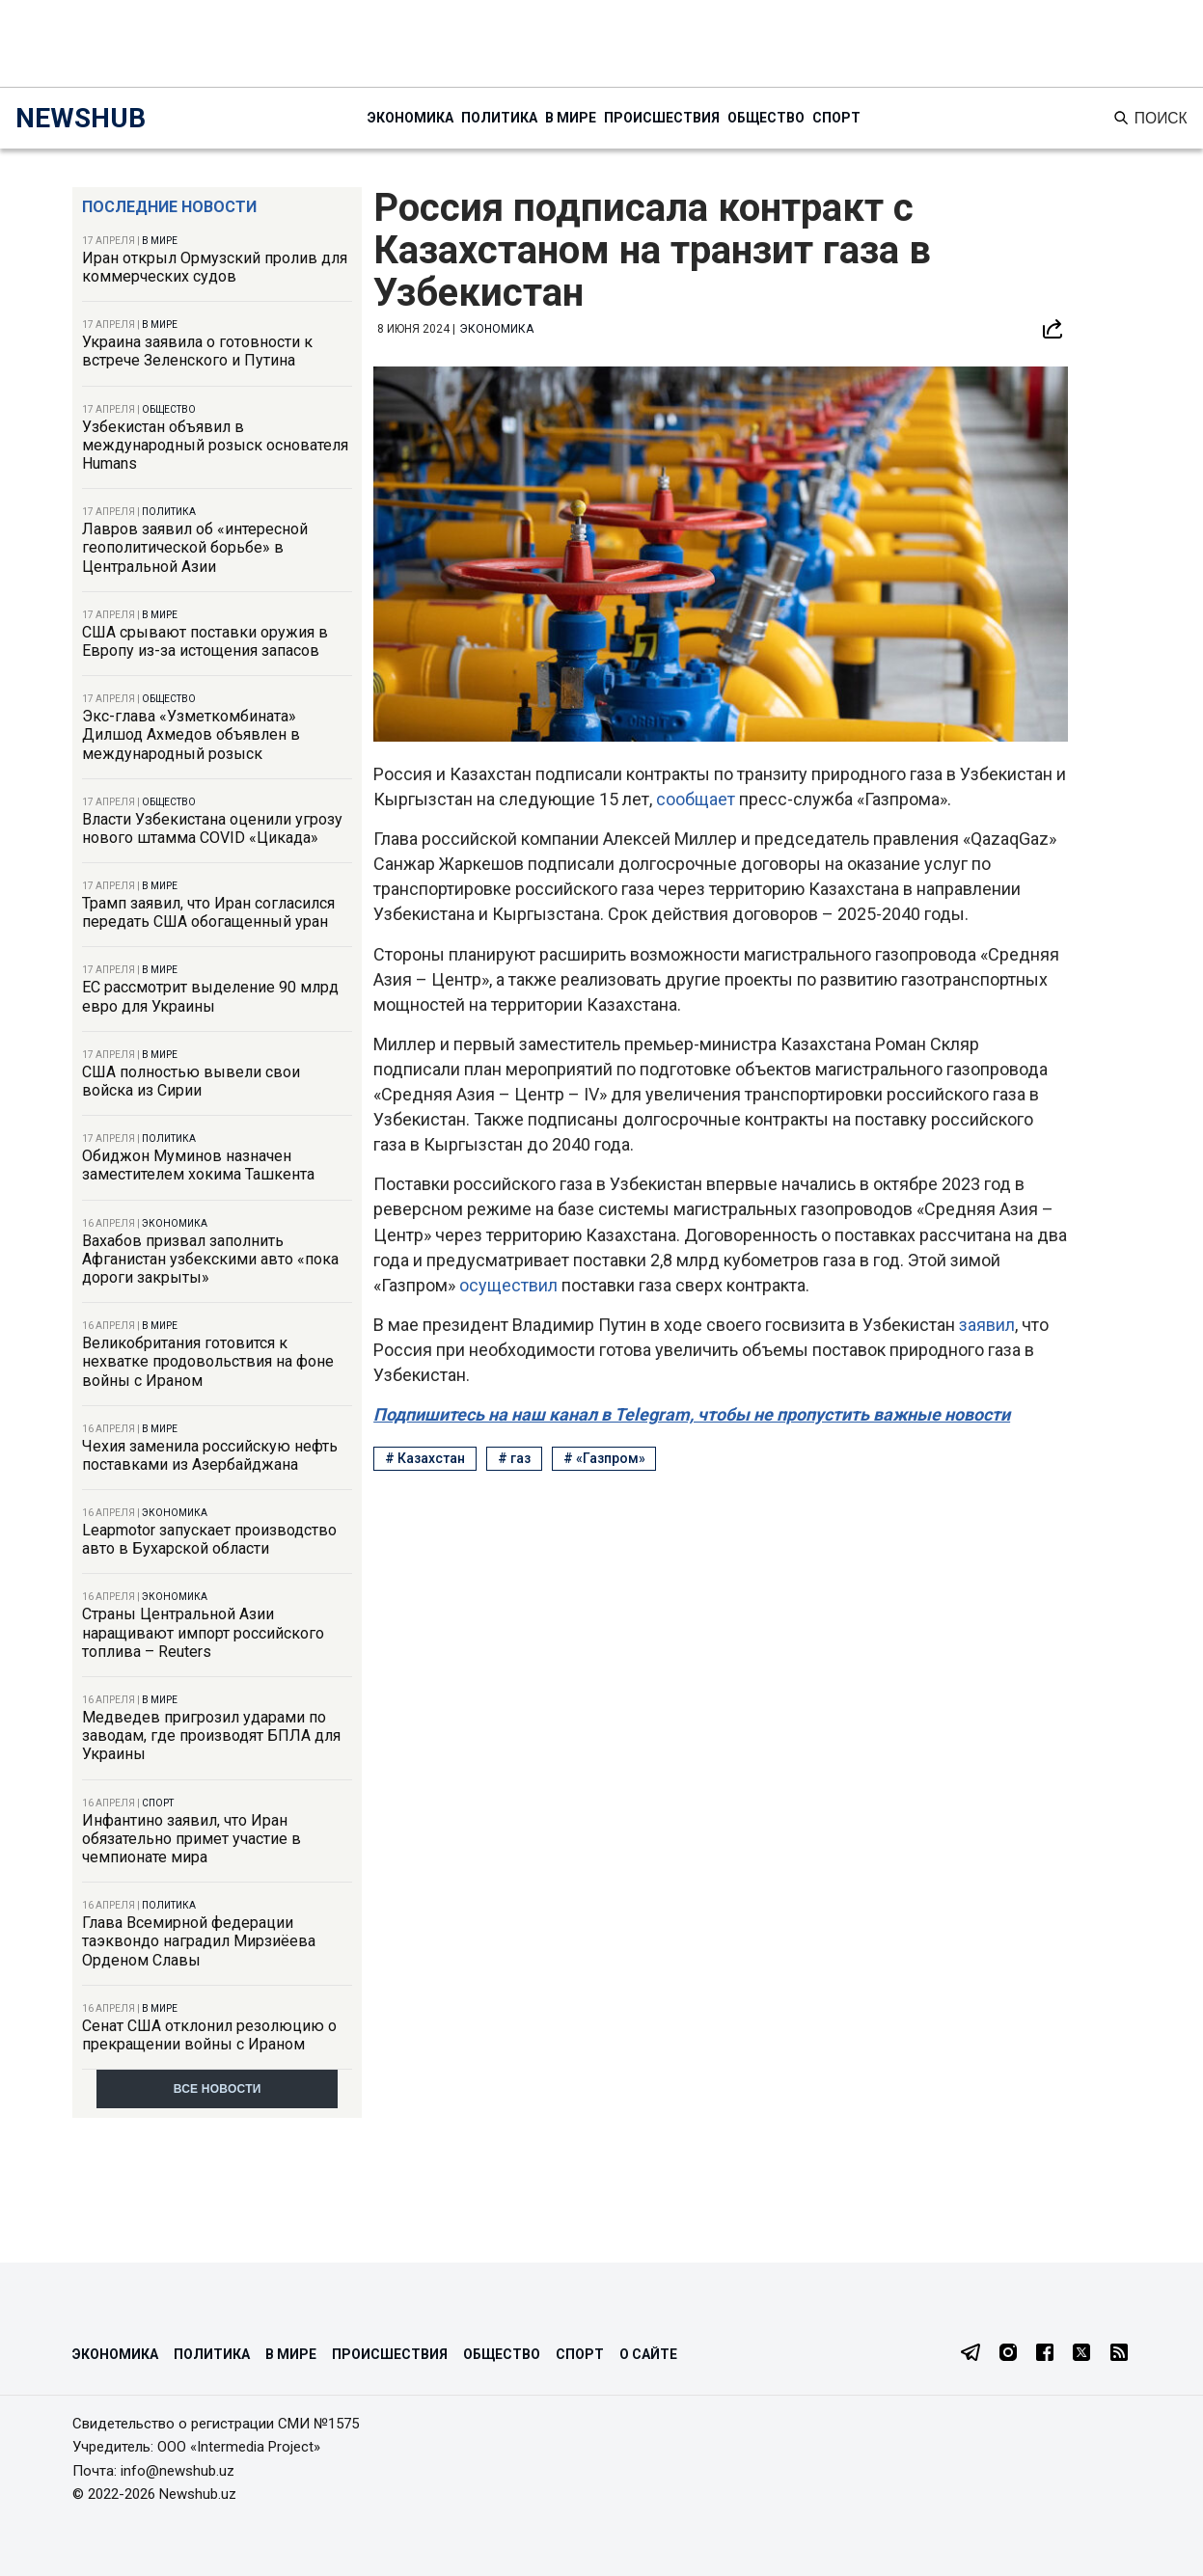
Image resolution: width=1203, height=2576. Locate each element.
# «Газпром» (604, 1458)
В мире (570, 117)
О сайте (648, 2354)
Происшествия (662, 117)
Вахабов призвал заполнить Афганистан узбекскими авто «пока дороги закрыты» (210, 1259)
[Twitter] (1081, 2354)
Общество (766, 117)
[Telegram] (970, 2354)
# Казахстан (425, 1458)
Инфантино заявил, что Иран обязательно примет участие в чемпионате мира (191, 1838)
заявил (987, 1325)
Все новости (217, 2089)
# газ (514, 1458)
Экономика (410, 117)
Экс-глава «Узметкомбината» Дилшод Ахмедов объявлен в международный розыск (191, 734)
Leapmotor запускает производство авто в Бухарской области (209, 1539)
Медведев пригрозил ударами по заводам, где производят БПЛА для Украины (211, 1735)
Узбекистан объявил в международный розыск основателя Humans (215, 445)
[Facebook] (1044, 2354)
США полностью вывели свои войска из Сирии (191, 1081)
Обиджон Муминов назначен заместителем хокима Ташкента (198, 1165)
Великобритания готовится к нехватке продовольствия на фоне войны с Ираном (208, 1361)
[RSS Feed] (1119, 2354)
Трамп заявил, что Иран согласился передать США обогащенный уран (208, 912)
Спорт (836, 117)
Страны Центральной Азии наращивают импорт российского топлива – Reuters (203, 1632)
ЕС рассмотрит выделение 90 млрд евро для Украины (210, 996)
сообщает (697, 799)
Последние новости (169, 207)
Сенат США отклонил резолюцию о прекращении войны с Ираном (209, 2035)
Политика (499, 117)
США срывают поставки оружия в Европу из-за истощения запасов (205, 641)
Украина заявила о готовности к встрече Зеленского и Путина (197, 351)
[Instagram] (1008, 2354)
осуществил (510, 1285)
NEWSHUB (80, 118)
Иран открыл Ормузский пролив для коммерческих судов (214, 267)
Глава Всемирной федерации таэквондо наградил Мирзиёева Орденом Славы (198, 1940)
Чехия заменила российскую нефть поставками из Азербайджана (210, 1455)
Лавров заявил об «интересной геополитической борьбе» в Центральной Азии (195, 547)
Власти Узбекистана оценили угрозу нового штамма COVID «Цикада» (212, 828)
